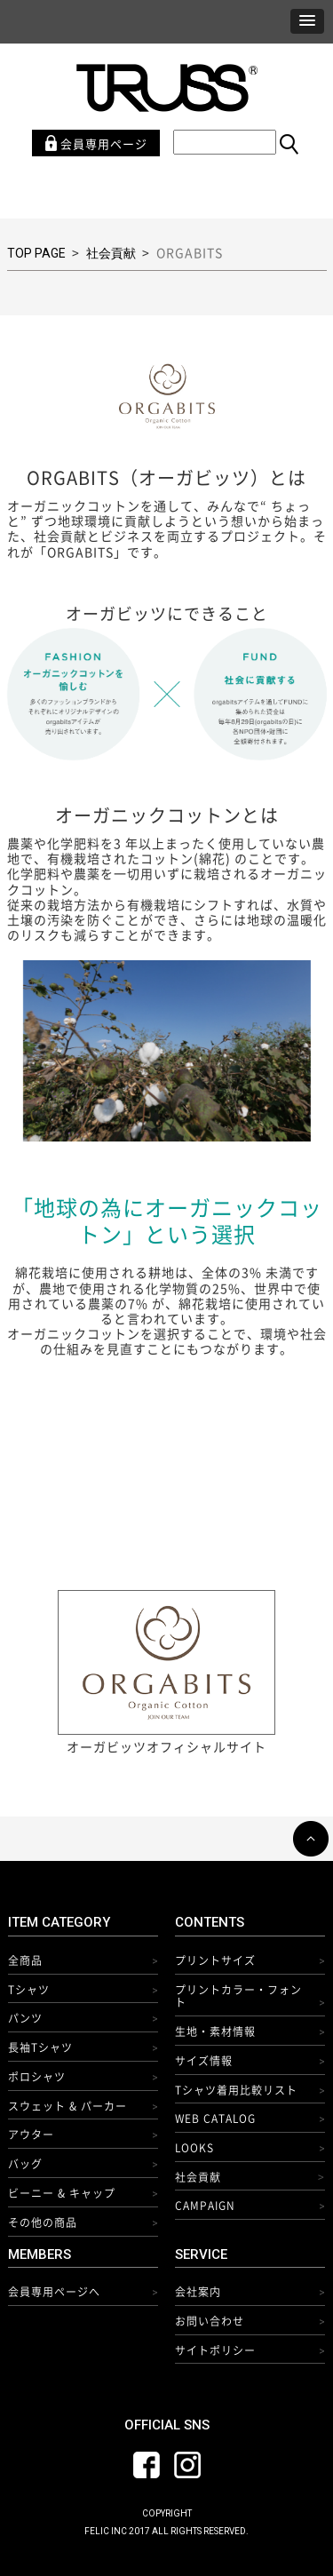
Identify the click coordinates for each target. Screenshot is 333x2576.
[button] (307, 21)
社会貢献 (111, 253)
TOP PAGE (36, 253)
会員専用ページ (96, 143)
